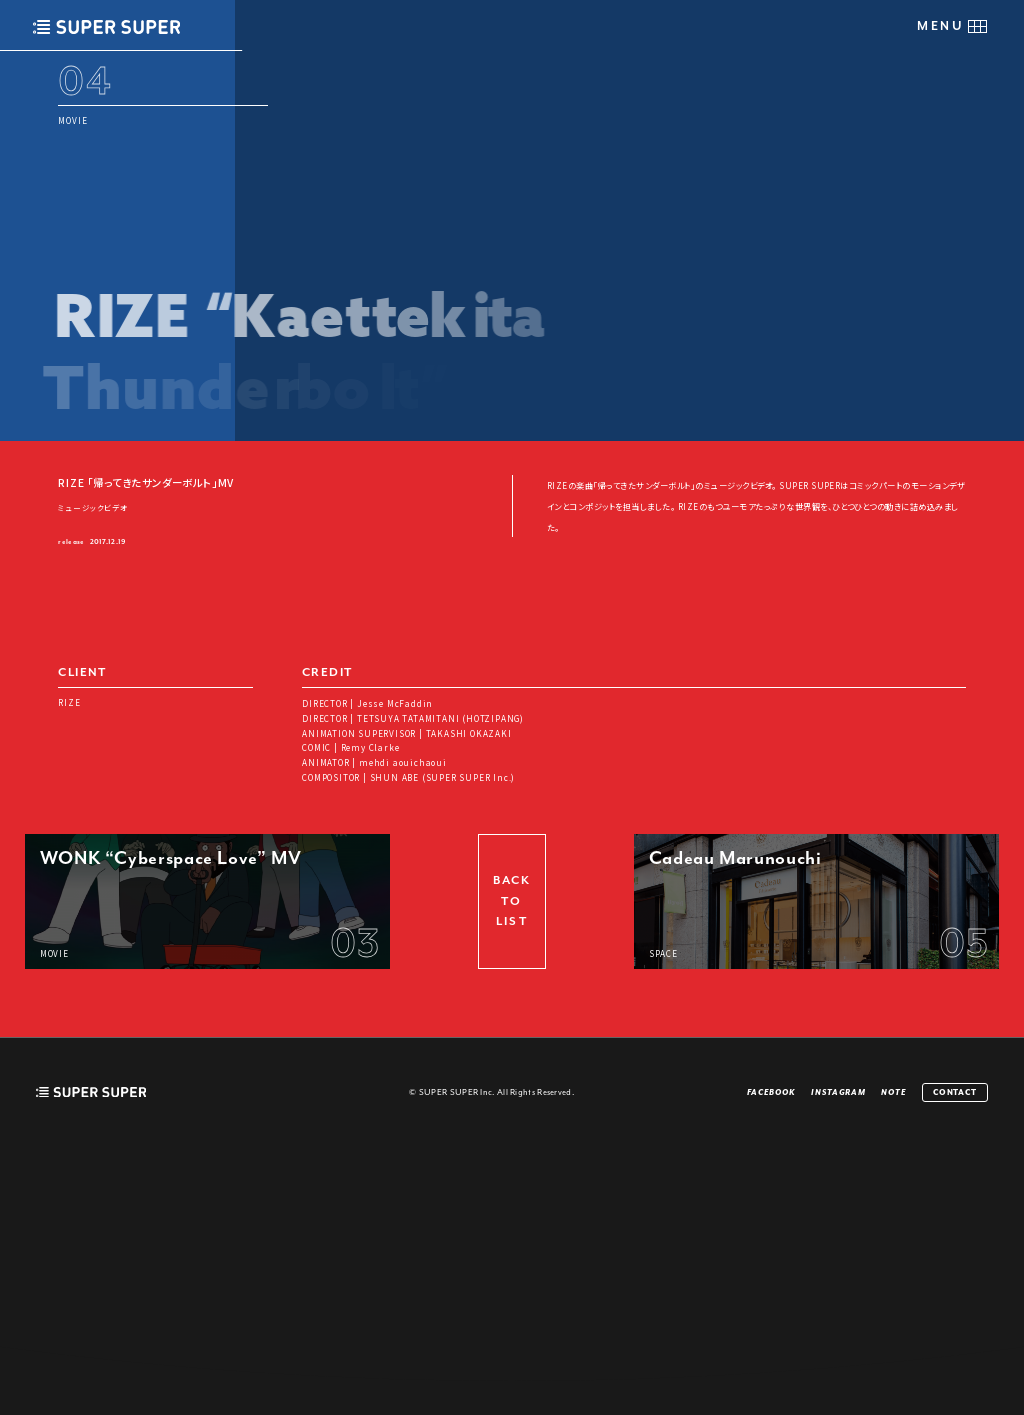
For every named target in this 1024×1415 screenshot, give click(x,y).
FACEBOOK (771, 1360)
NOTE (894, 1360)
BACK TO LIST (512, 1169)
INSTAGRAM (838, 1360)
